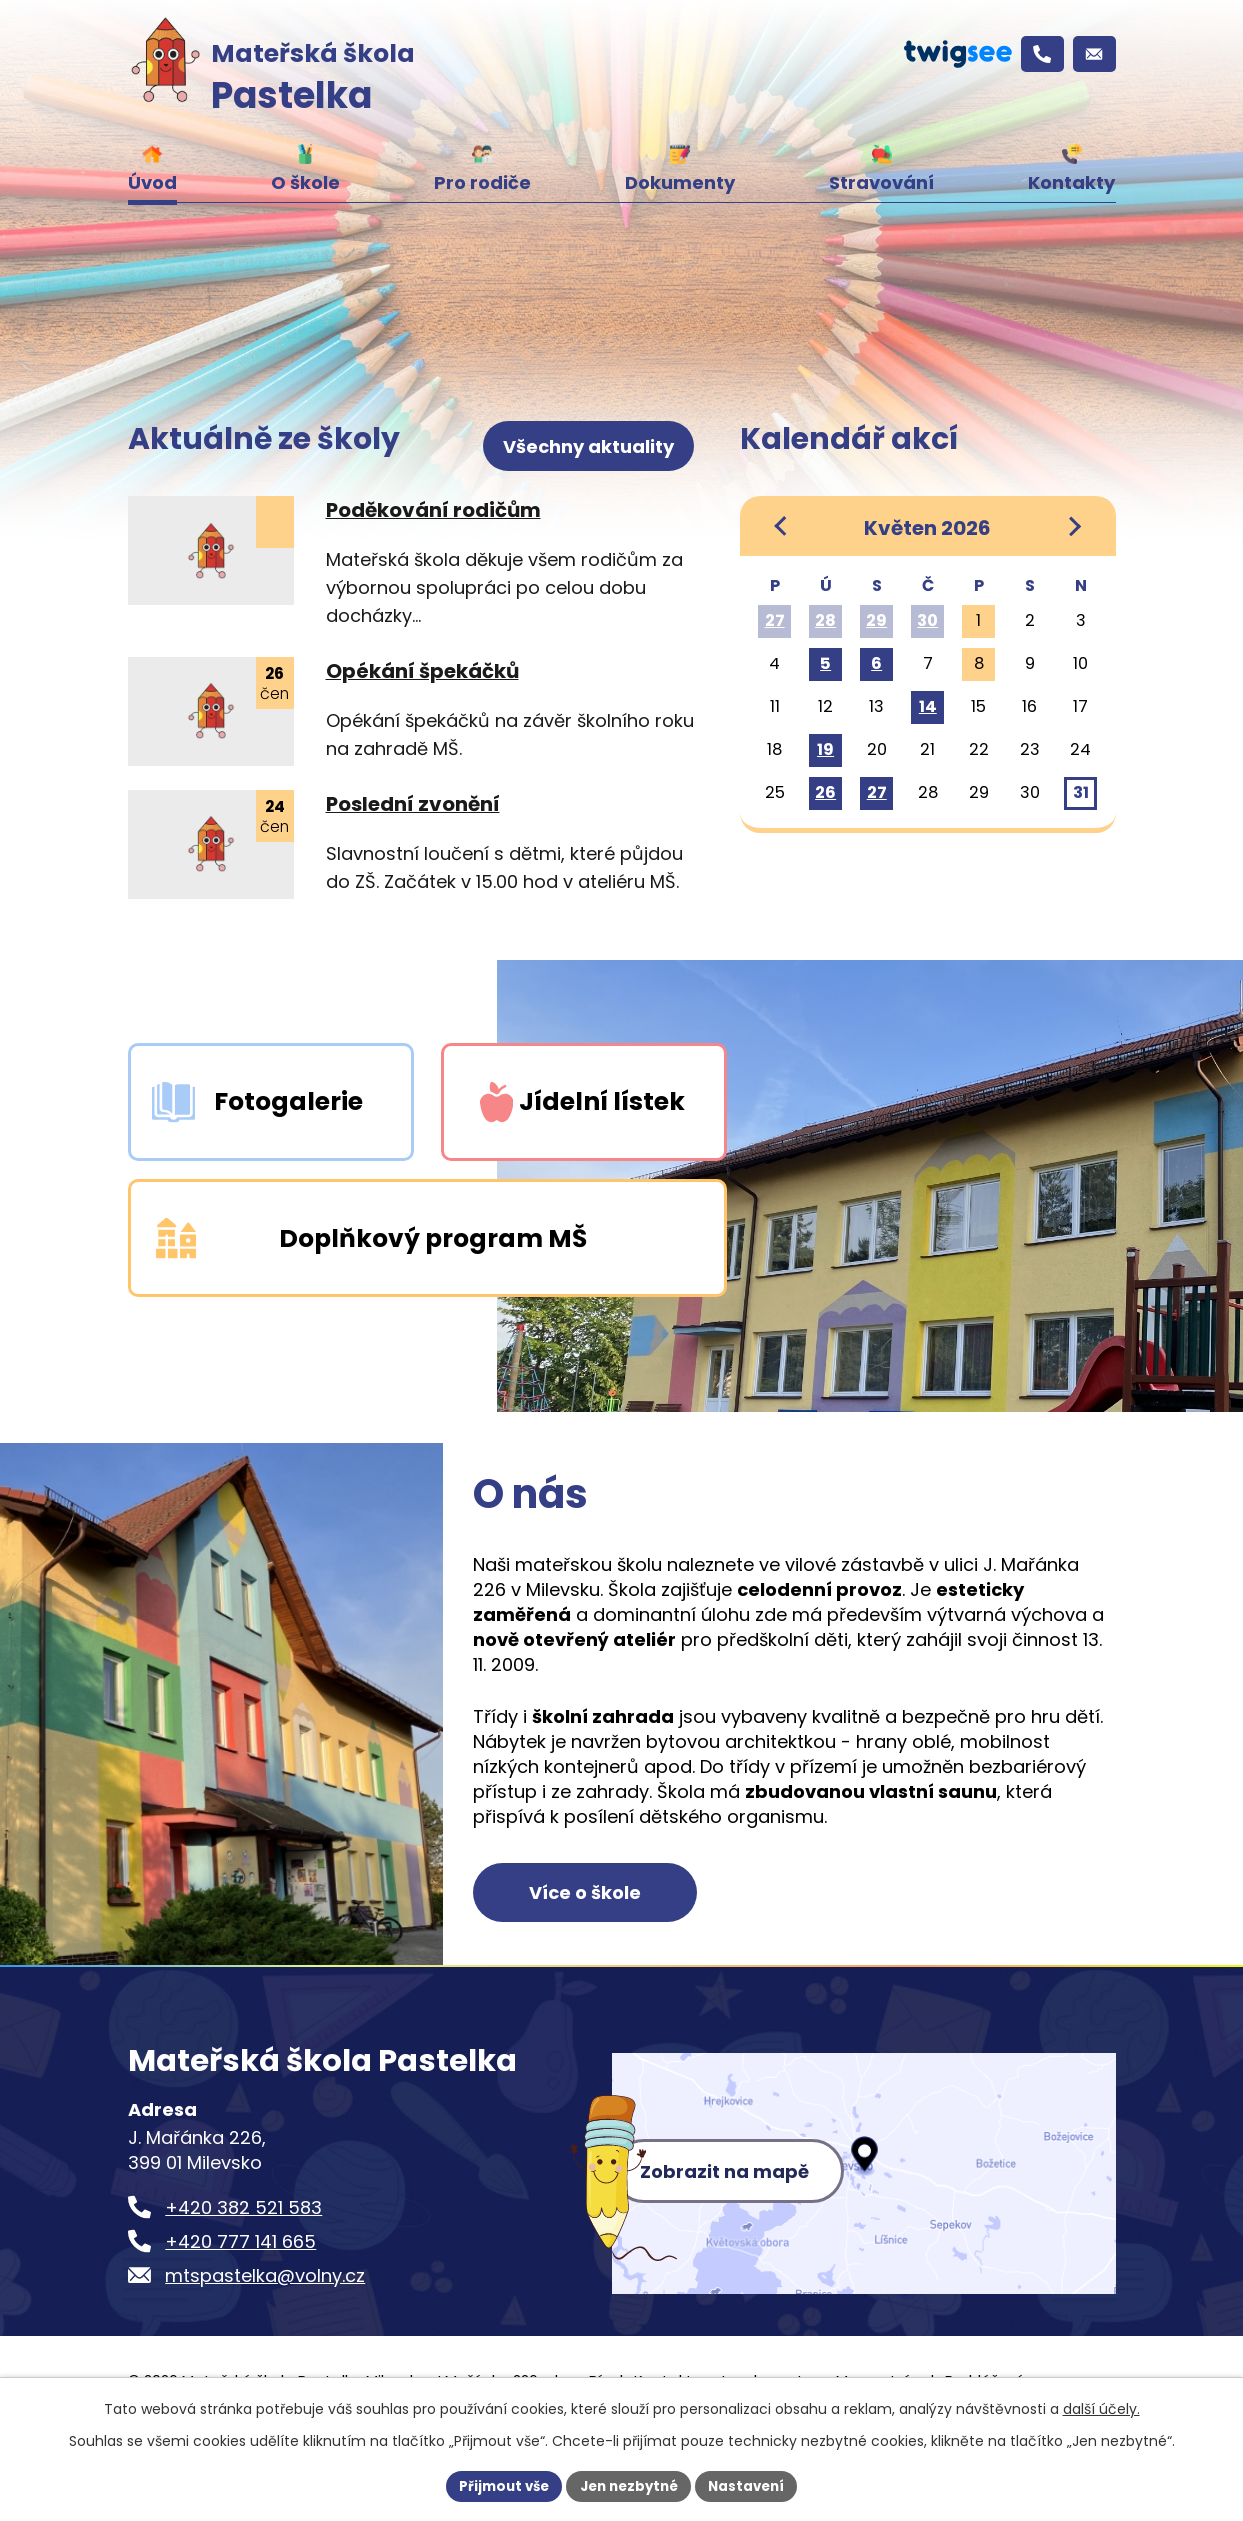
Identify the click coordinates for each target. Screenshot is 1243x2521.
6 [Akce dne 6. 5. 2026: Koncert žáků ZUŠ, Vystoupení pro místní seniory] (876, 663)
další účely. (1101, 2407)
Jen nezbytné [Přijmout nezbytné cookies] (629, 2485)
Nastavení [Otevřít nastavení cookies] (754, 2485)
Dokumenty (680, 182)
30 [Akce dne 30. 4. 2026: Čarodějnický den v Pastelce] (927, 620)
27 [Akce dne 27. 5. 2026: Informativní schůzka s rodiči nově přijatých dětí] (877, 792)
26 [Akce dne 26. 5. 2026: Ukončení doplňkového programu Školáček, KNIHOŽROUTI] (825, 792)
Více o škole (601, 1947)
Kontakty (1071, 182)
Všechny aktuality (590, 437)
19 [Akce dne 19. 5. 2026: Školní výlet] (825, 749)
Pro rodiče (482, 182)
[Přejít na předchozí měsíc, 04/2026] (781, 526)
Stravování (881, 182)
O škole (305, 182)
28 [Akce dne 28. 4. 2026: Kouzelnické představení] (825, 620)
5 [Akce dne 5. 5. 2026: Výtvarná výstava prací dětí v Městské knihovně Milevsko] (825, 663)
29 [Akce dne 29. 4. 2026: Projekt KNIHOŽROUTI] (876, 620)
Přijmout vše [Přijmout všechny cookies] (497, 2485)
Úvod (152, 182)
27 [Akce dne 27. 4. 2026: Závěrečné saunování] (775, 620)
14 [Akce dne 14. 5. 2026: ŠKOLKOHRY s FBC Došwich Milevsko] (928, 706)
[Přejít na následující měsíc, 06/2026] (1074, 526)
